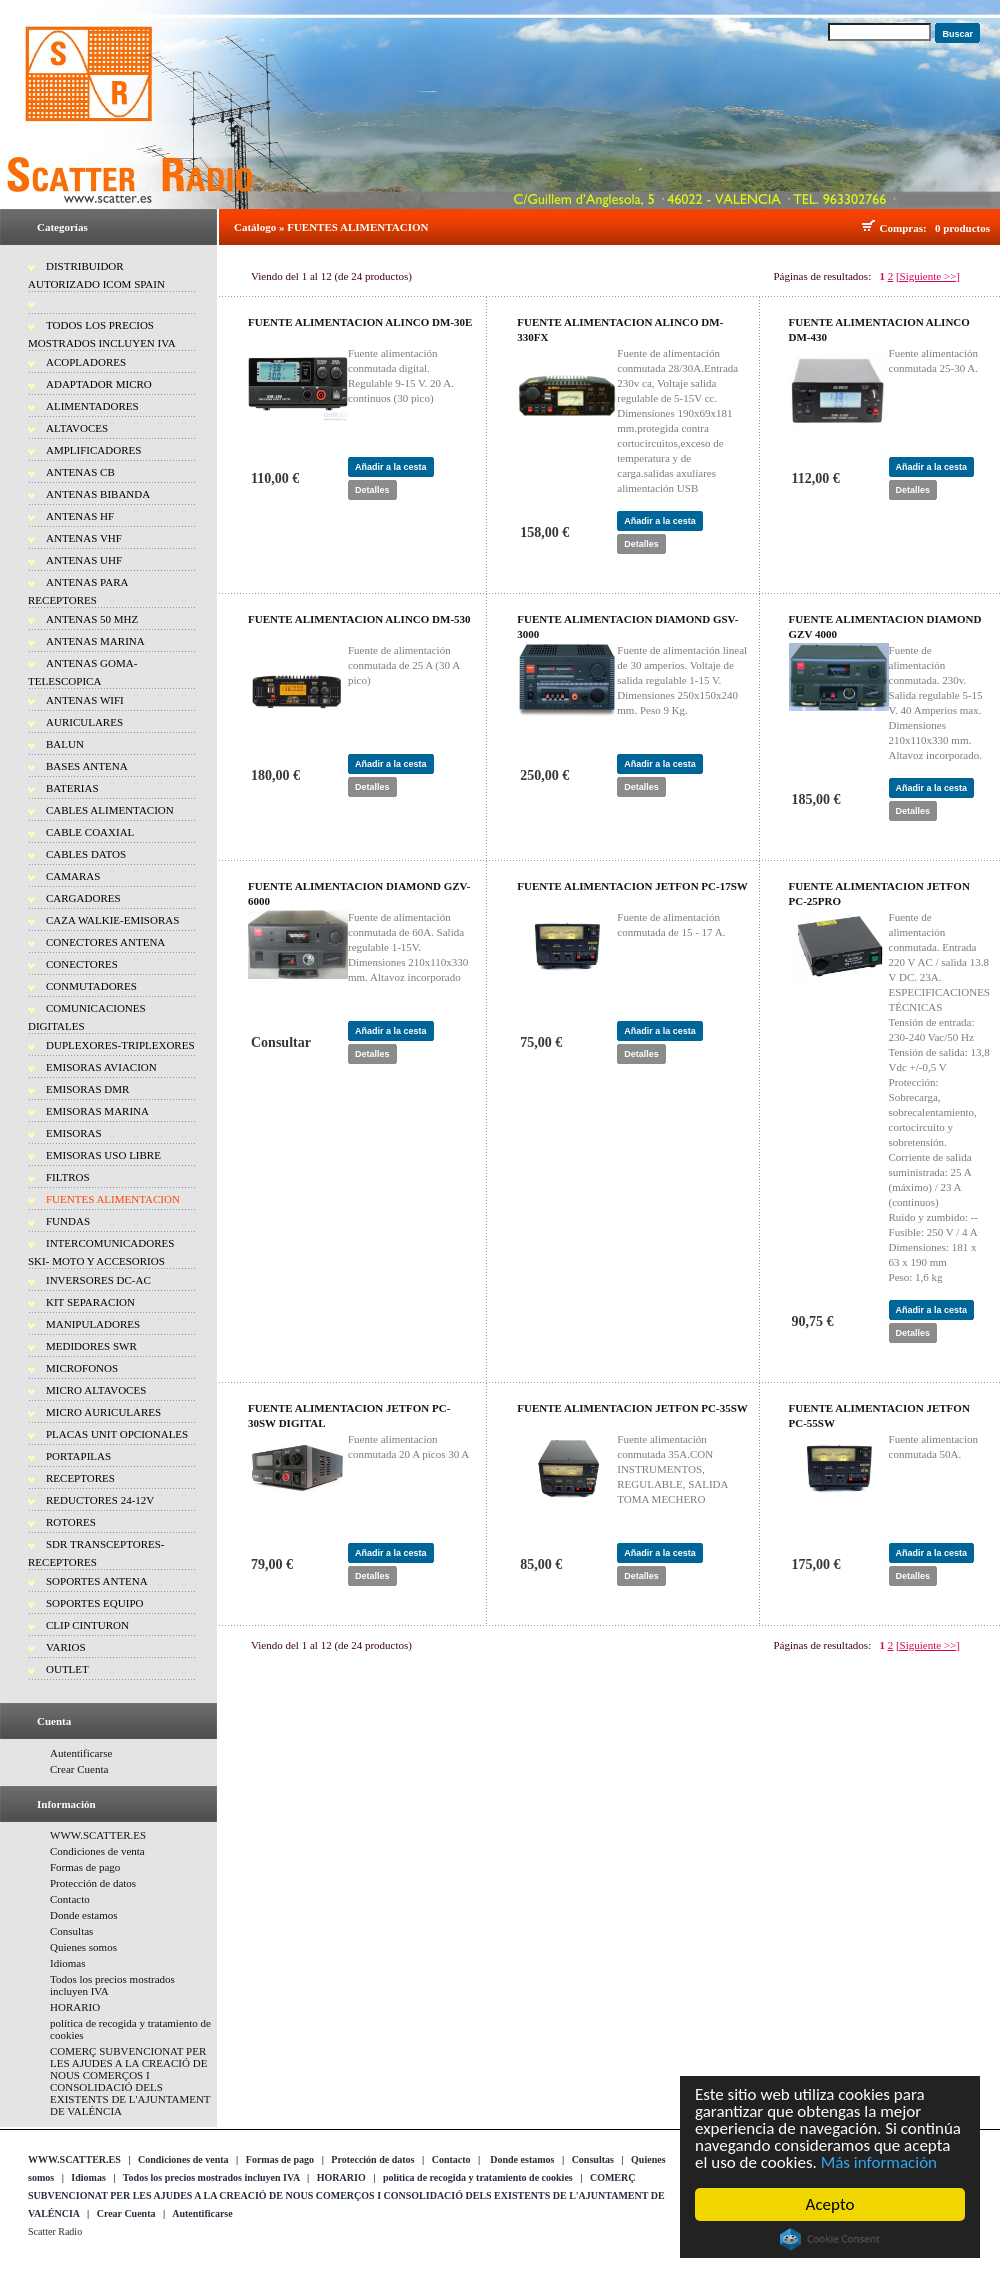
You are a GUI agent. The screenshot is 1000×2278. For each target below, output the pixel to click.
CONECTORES (82, 964)
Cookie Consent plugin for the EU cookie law (830, 2239)
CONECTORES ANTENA (105, 942)
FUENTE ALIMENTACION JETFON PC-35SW (632, 1408)
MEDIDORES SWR (91, 1346)
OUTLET (67, 1669)
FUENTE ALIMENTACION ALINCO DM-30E (360, 322)
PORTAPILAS (78, 1456)
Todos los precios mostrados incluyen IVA (211, 2177)
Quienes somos (83, 1947)
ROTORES (71, 1522)
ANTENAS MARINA (95, 641)
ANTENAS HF (80, 516)
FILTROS (68, 1177)
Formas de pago (85, 1867)
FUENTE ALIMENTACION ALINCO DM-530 (359, 619)
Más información (879, 2162)
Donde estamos (84, 1915)
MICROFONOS (82, 1368)
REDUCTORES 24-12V (100, 1500)
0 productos (962, 228)
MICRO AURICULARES (103, 1412)
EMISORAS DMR (87, 1089)
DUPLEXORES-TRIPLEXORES (120, 1045)
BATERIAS (72, 788)
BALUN (65, 744)
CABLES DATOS (86, 854)
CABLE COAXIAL (90, 832)
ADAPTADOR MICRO (99, 384)
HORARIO (75, 2007)
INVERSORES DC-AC (98, 1280)
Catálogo (255, 227)
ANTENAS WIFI (85, 700)
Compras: (906, 228)
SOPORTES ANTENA (97, 1581)
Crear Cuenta (79, 1769)
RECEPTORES (80, 1478)
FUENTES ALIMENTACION (113, 1199)
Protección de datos (93, 1883)
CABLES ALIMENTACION (110, 810)
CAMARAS (73, 876)
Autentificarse (81, 1753)
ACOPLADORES (86, 362)
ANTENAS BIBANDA (98, 494)
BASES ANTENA (87, 766)
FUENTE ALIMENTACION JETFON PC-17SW (632, 886)
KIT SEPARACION (90, 1302)
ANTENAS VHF (84, 538)
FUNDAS (68, 1221)
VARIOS (66, 1647)
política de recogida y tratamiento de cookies (478, 2177)
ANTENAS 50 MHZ (92, 619)
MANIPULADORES (93, 1324)
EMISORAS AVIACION (101, 1067)
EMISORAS (74, 1133)
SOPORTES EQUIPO (94, 1603)
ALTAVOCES (77, 428)
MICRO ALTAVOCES (96, 1390)
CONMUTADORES (91, 986)
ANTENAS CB (80, 472)
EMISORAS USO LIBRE (103, 1155)
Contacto (70, 1899)
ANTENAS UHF (84, 560)
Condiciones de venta (97, 1851)
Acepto (830, 2204)
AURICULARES (84, 722)
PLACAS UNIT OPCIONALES (117, 1434)
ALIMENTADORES (92, 406)
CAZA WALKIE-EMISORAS (112, 920)
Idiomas (67, 1963)
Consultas (71, 1931)
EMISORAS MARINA (97, 1111)
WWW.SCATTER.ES (98, 1835)
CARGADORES (83, 898)
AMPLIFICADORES (93, 450)
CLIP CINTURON (87, 1625)
